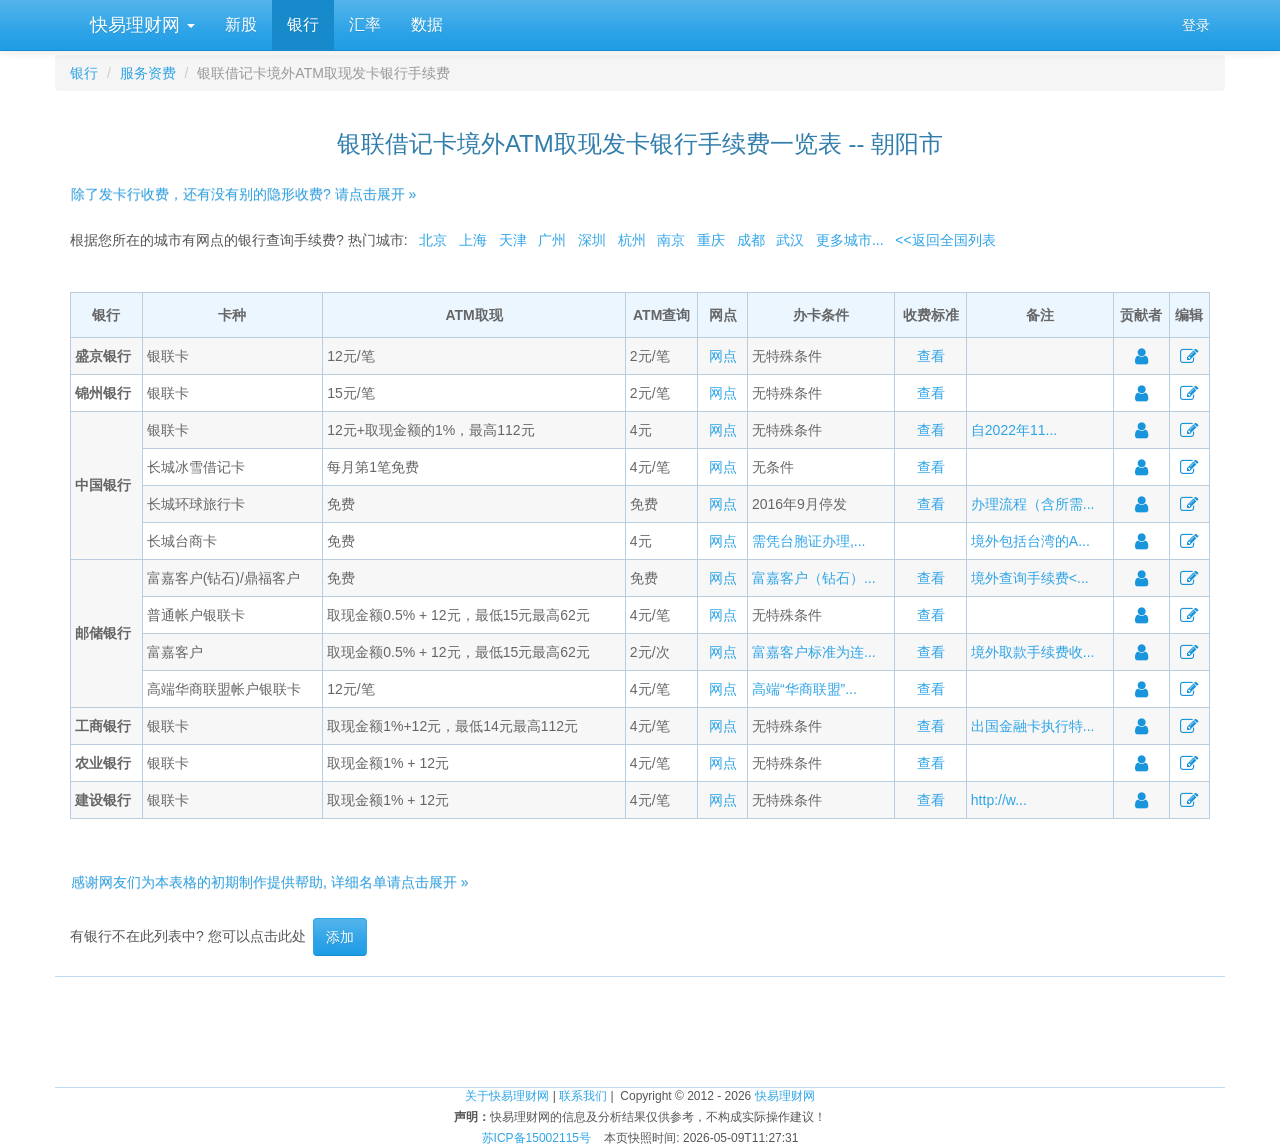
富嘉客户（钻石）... (814, 578)
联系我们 (583, 1096)
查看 (931, 356)
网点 (723, 356)
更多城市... (850, 240)
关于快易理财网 (507, 1096)
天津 (513, 240)
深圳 (592, 240)
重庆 (711, 240)
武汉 (790, 240)
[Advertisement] (640, 1022)
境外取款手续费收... (1033, 652)
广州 (552, 240)
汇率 (365, 24)
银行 (303, 24)
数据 (427, 24)
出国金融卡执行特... (1033, 726)
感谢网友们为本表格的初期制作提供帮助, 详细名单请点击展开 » (269, 882)
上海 (473, 240)
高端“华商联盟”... (804, 689)
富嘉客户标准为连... (814, 652)
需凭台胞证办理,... (809, 541)
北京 (433, 240)
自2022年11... (1014, 430)
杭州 (632, 240)
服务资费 (148, 73)
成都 (751, 240)
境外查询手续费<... (1030, 578)
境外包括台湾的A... (1030, 541)
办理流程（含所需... (1033, 504)
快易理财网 (140, 25)
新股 (241, 24)
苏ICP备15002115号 (536, 1138)
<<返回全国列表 (945, 240)
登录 (1196, 25)
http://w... (999, 800)
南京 (671, 240)
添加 (340, 937)
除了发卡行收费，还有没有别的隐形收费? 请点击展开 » (243, 194)
